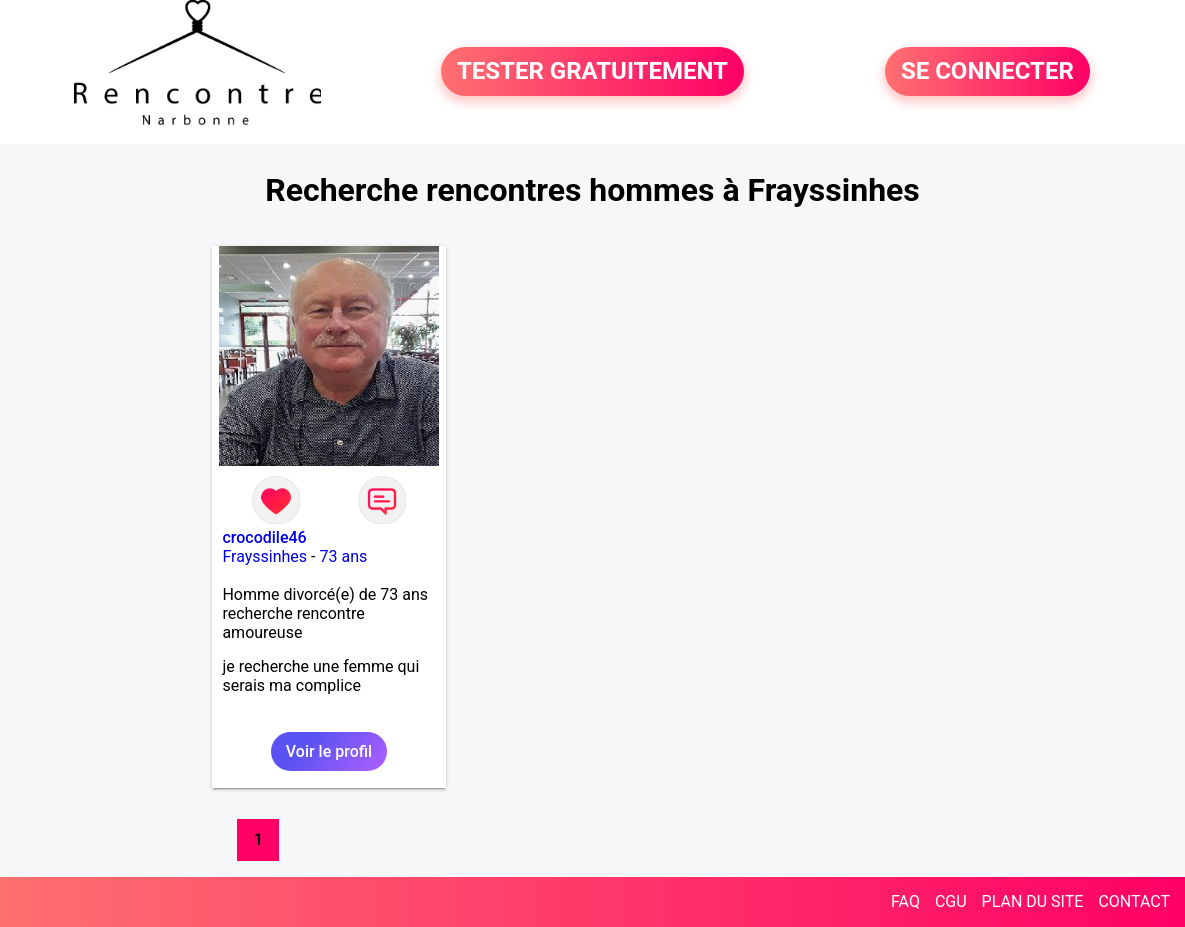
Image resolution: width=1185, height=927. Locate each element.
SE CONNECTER (987, 72)
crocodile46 (264, 537)
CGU (951, 901)
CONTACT (1134, 901)
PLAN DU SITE (1033, 901)
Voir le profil (329, 751)
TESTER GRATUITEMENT (592, 72)
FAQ (905, 901)
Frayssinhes (264, 556)
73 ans (343, 556)
